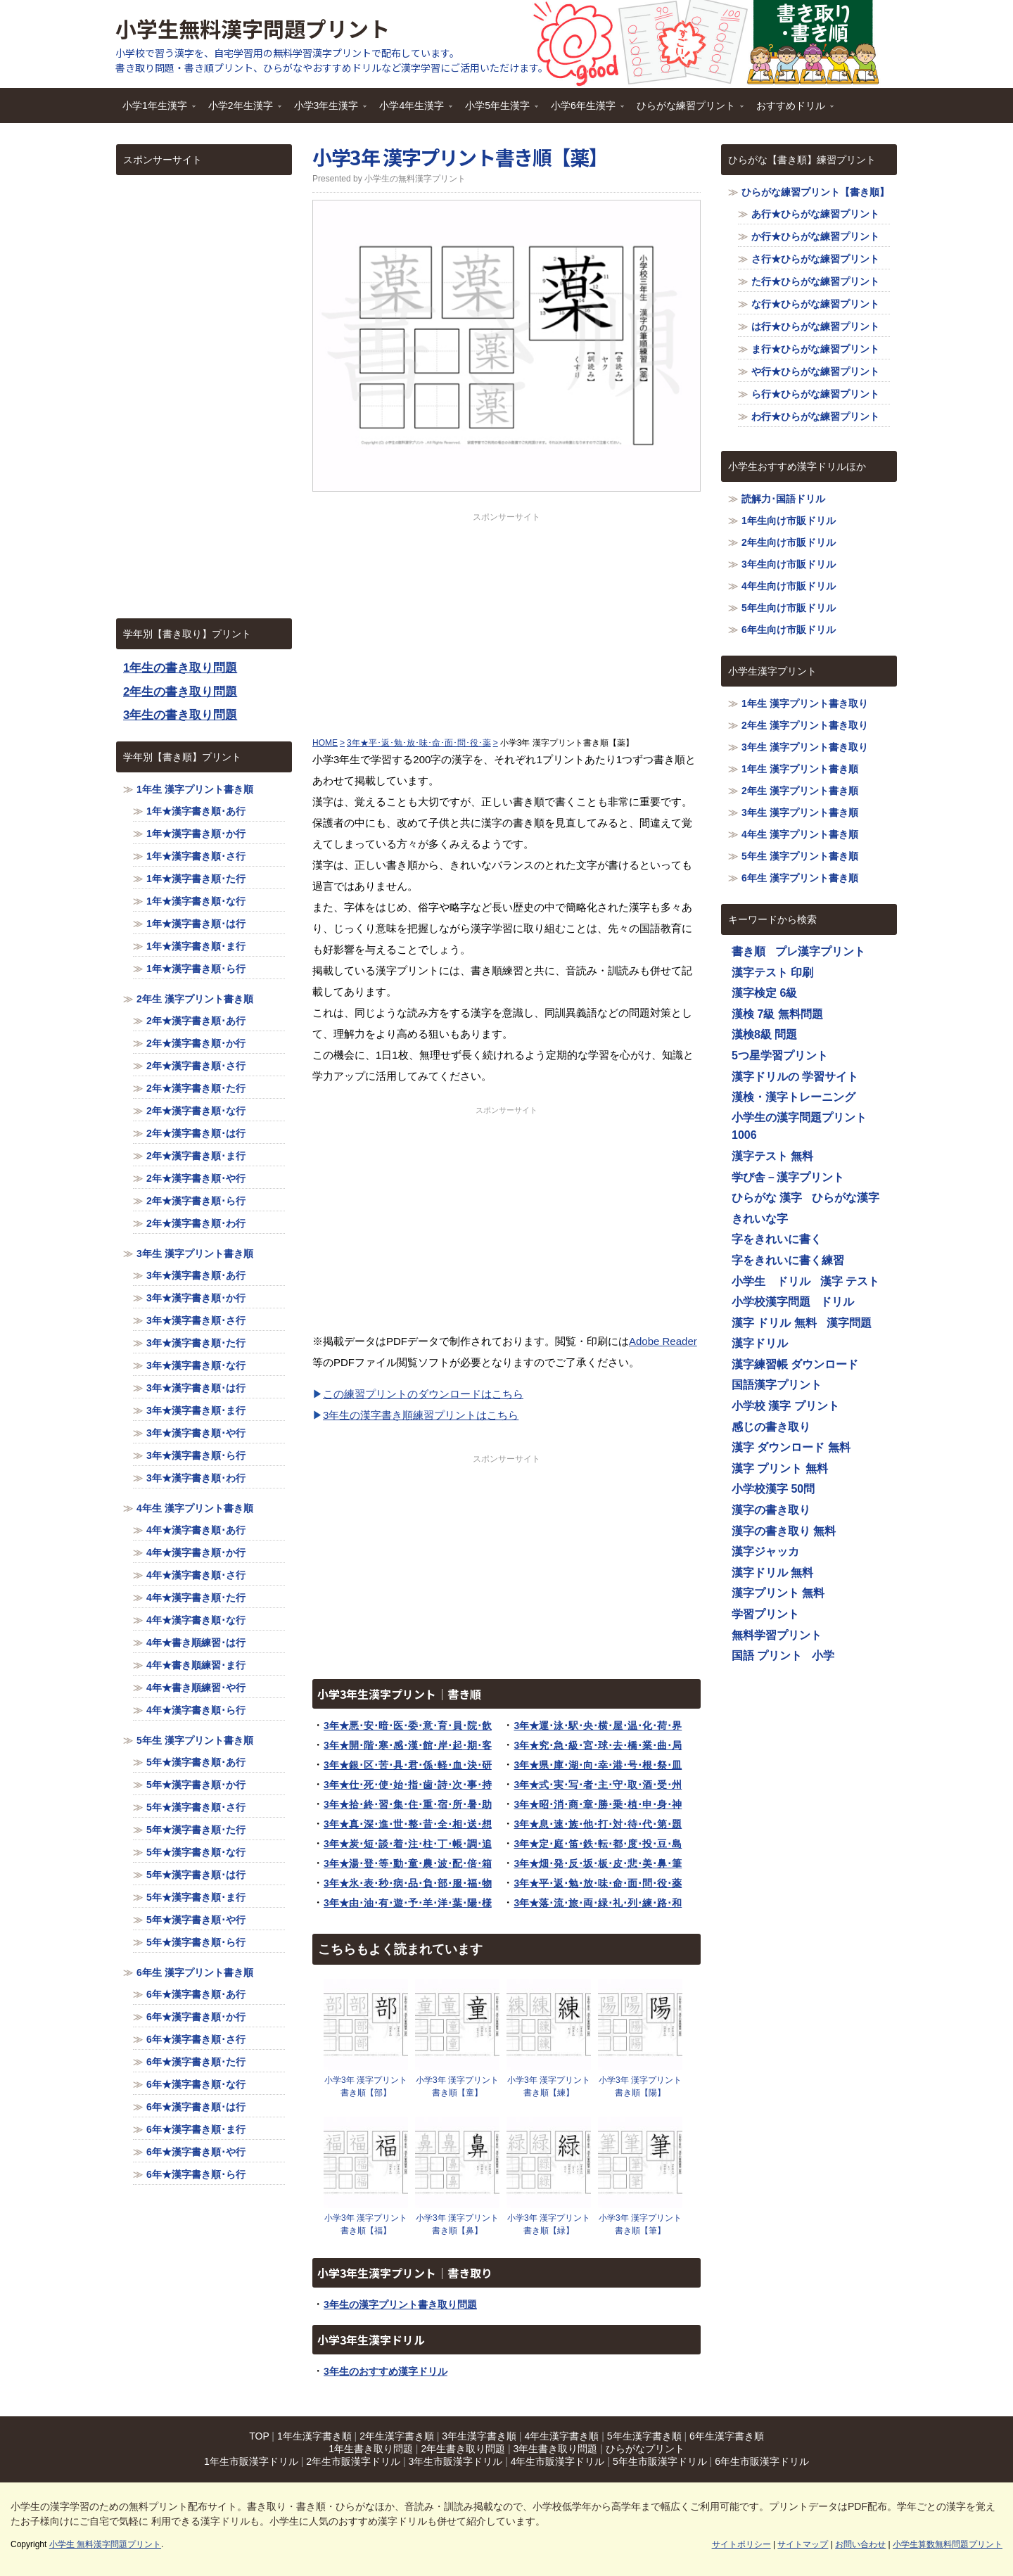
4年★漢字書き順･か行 (196, 1552)
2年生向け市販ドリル (788, 542)
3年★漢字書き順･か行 (196, 1297)
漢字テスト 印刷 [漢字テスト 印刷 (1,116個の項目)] (772, 972)
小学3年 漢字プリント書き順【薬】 (459, 157)
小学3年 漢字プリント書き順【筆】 (640, 2224)
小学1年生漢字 (155, 110)
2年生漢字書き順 (396, 2436)
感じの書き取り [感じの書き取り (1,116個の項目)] (771, 1427)
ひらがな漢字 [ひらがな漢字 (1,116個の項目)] (845, 1198)
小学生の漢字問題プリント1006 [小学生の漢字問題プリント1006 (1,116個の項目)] (799, 1126)
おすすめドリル (791, 110)
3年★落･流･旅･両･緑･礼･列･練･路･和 (598, 1902)
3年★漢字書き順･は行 (196, 1388)
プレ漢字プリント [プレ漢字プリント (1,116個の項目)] (820, 951)
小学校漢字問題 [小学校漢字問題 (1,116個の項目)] (771, 1302)
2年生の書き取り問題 (180, 692)
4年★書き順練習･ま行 (196, 1665)
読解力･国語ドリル (783, 498)
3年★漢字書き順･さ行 (196, 1320)
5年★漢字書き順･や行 (196, 1919)
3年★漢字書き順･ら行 (196, 1455)
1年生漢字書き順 (314, 2436)
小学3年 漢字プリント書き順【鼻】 (457, 2224)
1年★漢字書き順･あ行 (196, 811)
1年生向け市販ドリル (788, 520)
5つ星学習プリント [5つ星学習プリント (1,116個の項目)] (780, 1055)
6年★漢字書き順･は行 (196, 2106)
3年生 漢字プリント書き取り (804, 747)
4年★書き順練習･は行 (196, 1642)
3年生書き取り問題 (556, 2448)
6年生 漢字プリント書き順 (194, 1972)
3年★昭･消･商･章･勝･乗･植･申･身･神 (598, 1804)
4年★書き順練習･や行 (196, 1687)
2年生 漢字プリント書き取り (804, 725)
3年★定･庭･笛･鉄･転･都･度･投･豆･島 (598, 1843)
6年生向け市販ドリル (788, 629)
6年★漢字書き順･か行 (196, 2016)
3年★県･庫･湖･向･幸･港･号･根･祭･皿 (598, 1765)
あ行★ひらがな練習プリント (815, 213)
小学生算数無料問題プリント (947, 2544)
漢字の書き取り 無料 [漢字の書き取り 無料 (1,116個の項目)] (784, 1531)
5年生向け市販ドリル (788, 607)
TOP (259, 2436)
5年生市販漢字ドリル (660, 2461)
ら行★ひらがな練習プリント (815, 394)
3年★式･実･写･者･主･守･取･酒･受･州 (598, 1784)
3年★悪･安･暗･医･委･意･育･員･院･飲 (408, 1725)
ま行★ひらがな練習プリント (815, 349)
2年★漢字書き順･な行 (196, 1110)
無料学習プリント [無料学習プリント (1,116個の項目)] (777, 1635)
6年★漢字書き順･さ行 (196, 2039)
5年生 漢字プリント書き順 (194, 1740)
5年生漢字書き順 (644, 2436)
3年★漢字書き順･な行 (196, 1365)
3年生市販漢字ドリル (455, 2461)
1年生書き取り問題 (371, 2448)
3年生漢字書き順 (479, 2436)
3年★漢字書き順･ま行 (196, 1410)
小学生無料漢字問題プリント (252, 28)
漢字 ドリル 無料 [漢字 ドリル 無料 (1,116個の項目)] (774, 1323)
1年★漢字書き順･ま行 (196, 946)
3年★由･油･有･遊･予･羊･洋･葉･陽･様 (408, 1902)
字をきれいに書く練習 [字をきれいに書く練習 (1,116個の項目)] (788, 1260)
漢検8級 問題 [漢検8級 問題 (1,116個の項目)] (764, 1034)
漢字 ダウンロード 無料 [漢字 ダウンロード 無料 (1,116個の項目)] (791, 1447)
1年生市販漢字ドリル (251, 2461)
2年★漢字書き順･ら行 (196, 1200)
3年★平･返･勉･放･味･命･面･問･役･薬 (598, 1883)
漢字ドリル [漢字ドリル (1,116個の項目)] (760, 1343)
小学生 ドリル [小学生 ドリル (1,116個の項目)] (771, 1281)
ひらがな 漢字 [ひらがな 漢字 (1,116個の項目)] (767, 1198)
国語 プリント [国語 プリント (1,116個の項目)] (767, 1656)
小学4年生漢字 (412, 110)
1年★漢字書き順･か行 (196, 833)
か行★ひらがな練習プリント (815, 236)
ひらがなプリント (645, 2448)
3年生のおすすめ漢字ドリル (385, 2371)
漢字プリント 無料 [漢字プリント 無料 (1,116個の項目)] (778, 1593)
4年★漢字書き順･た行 (196, 1597)
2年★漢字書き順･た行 (196, 1088)
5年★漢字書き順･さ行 (196, 1807)
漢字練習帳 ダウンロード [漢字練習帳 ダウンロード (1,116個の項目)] (795, 1364)
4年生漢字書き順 (562, 2436)
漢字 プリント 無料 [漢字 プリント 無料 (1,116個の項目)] (780, 1468)
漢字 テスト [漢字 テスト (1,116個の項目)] (849, 1281)
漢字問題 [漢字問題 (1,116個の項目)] (849, 1323)
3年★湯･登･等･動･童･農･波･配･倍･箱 (408, 1863)
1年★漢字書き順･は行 (196, 923)
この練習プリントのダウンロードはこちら (423, 1394)
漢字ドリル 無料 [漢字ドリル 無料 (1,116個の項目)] (772, 1573)
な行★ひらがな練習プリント (815, 304)
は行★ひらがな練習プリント (815, 326)
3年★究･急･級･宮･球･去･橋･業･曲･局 (598, 1745)
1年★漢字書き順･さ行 (196, 856)
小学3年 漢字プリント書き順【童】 (457, 2086)
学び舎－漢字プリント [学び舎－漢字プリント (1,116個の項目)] (788, 1177)
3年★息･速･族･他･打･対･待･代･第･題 (598, 1824)
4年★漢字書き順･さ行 (196, 1575)
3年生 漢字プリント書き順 (194, 1253)
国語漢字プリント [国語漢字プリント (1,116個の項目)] (777, 1385)
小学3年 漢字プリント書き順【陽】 (640, 2086)
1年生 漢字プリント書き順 (194, 789)
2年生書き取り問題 (463, 2448)
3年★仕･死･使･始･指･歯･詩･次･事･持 (408, 1784)
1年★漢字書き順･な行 (196, 901)
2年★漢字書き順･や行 (196, 1178)
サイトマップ (802, 2544)
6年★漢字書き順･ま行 (196, 2129)
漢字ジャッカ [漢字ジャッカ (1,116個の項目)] (765, 1551)
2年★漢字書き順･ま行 (196, 1155)
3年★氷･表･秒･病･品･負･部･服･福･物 (408, 1883)
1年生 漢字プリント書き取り (804, 703)
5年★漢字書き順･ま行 (196, 1897)
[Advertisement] (506, 621)
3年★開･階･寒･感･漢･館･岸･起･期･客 (408, 1745)
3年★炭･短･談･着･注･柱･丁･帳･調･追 (408, 1843)
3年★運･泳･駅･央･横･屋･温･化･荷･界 (598, 1725)
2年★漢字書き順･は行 (196, 1133)
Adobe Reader (663, 1341)
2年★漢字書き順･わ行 (196, 1223)
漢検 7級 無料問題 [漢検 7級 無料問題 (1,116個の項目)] (777, 1014)
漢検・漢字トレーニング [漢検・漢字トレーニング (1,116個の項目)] (793, 1097)
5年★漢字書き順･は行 (196, 1874)
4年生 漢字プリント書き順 (194, 1508)
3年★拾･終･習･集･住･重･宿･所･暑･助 (408, 1804)
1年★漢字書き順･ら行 (196, 968)
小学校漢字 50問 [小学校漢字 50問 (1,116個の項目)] (773, 1489)
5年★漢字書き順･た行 (196, 1829)
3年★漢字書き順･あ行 (196, 1275)
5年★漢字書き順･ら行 (196, 1942)
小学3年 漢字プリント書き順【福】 (365, 2224)
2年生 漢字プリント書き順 (194, 999)
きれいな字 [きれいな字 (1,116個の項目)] (760, 1219)
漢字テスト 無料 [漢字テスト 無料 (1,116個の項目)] (772, 1156)
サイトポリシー (741, 2544)
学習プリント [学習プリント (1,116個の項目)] (765, 1614)
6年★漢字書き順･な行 (196, 2084)
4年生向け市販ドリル (788, 586)
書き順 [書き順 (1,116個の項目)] (748, 951)
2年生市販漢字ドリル (353, 2461)
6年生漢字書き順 (726, 2436)
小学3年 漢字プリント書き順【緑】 (548, 2224)
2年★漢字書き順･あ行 (196, 1020)
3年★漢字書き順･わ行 (196, 1478)
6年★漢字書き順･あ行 (196, 1994)
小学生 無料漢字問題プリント (105, 2544)
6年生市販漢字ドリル (762, 2461)
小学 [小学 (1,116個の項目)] (823, 1656)
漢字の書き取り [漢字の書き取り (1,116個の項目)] (771, 1510)
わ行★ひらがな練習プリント (815, 416)
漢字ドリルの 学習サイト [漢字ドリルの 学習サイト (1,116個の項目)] (795, 1077)
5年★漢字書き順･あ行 (196, 1762)
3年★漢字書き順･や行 (196, 1433)
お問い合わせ (860, 2544)
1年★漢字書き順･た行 (196, 878)
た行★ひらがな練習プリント (815, 281)
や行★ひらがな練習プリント (815, 371)
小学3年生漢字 (327, 110)
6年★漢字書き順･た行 (196, 2061)
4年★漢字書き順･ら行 (196, 1710)
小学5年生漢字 (498, 110)
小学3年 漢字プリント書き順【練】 (548, 2086)
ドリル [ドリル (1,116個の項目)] (837, 1302)
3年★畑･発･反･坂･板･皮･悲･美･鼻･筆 (598, 1863)
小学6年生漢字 (584, 110)
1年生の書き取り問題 (180, 668)
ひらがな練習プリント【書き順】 (815, 192)
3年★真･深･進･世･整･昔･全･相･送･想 (408, 1824)
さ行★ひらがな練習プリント (815, 258)
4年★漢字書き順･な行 (196, 1620)
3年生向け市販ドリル (788, 564)
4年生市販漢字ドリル (558, 2461)
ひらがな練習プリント (687, 110)
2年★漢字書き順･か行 (196, 1043)
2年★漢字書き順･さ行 (196, 1065)
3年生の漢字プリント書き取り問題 (400, 2304)
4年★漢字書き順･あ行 (196, 1530)
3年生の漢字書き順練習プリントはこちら (420, 1415)
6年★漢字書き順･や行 (196, 2151)
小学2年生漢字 (241, 110)
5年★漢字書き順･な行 (196, 1852)
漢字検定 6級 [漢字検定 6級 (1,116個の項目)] (764, 993)
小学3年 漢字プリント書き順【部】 (365, 2086)
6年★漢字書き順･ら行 (196, 2174)
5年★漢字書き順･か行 (196, 1784)
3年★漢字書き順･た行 (196, 1342)
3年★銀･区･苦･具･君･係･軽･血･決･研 (408, 1765)
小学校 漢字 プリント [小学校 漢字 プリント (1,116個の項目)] (785, 1406)
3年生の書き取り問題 (180, 715)
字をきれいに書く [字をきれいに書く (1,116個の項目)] (777, 1239)
